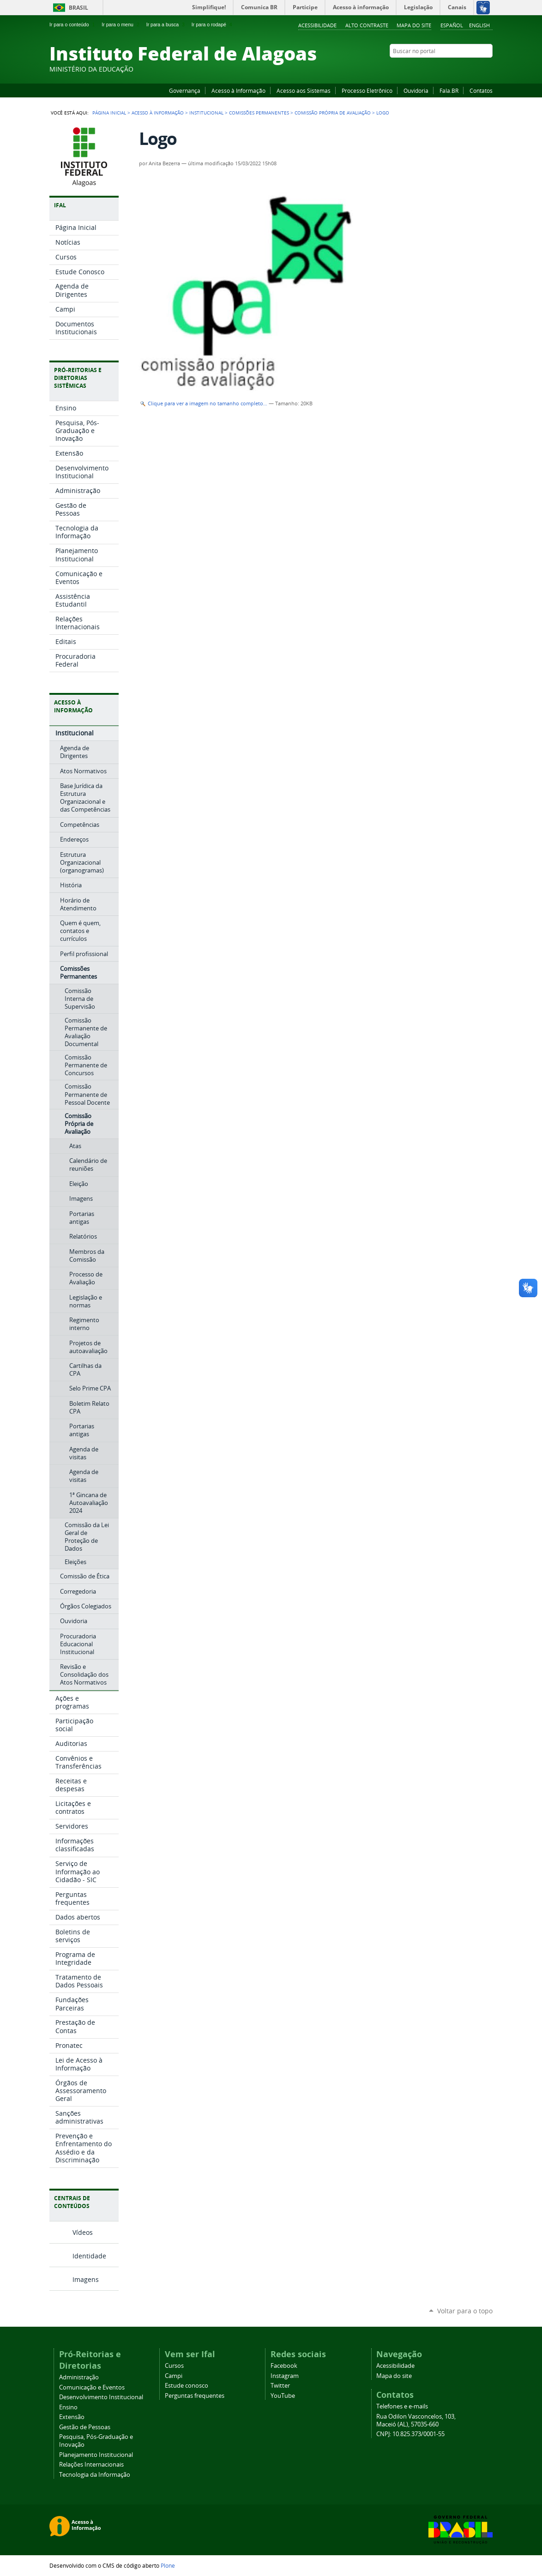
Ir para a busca (166, 24)
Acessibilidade (317, 25)
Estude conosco (186, 2385)
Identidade (89, 2255)
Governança (184, 90)
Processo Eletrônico (367, 90)
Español (451, 25)
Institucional (206, 112)
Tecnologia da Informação (94, 2475)
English (479, 25)
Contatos (481, 90)
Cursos (174, 2366)
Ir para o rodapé (213, 24)
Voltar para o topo (465, 2310)
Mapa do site (414, 25)
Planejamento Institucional (96, 2455)
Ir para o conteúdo (72, 24)
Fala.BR (449, 90)
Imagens (85, 2279)
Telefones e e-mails (402, 2406)
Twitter (476, 68)
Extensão (71, 2417)
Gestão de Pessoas (84, 2427)
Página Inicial (109, 112)
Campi (173, 2376)
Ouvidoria (415, 90)
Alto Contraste (366, 25)
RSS (488, 68)
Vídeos (82, 2232)
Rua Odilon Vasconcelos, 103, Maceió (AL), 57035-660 (416, 2420)
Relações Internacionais (91, 2464)
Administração (79, 2377)
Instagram (465, 68)
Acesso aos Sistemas (304, 90)
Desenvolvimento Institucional (101, 2397)
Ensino (68, 2407)
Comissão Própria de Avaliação (333, 112)
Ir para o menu (121, 24)
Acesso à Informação (238, 90)
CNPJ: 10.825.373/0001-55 (410, 2434)
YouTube (453, 68)
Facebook (441, 68)
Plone (168, 2565)
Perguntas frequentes (194, 2396)
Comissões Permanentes (259, 112)
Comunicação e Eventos (92, 2387)
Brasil (78, 8)
